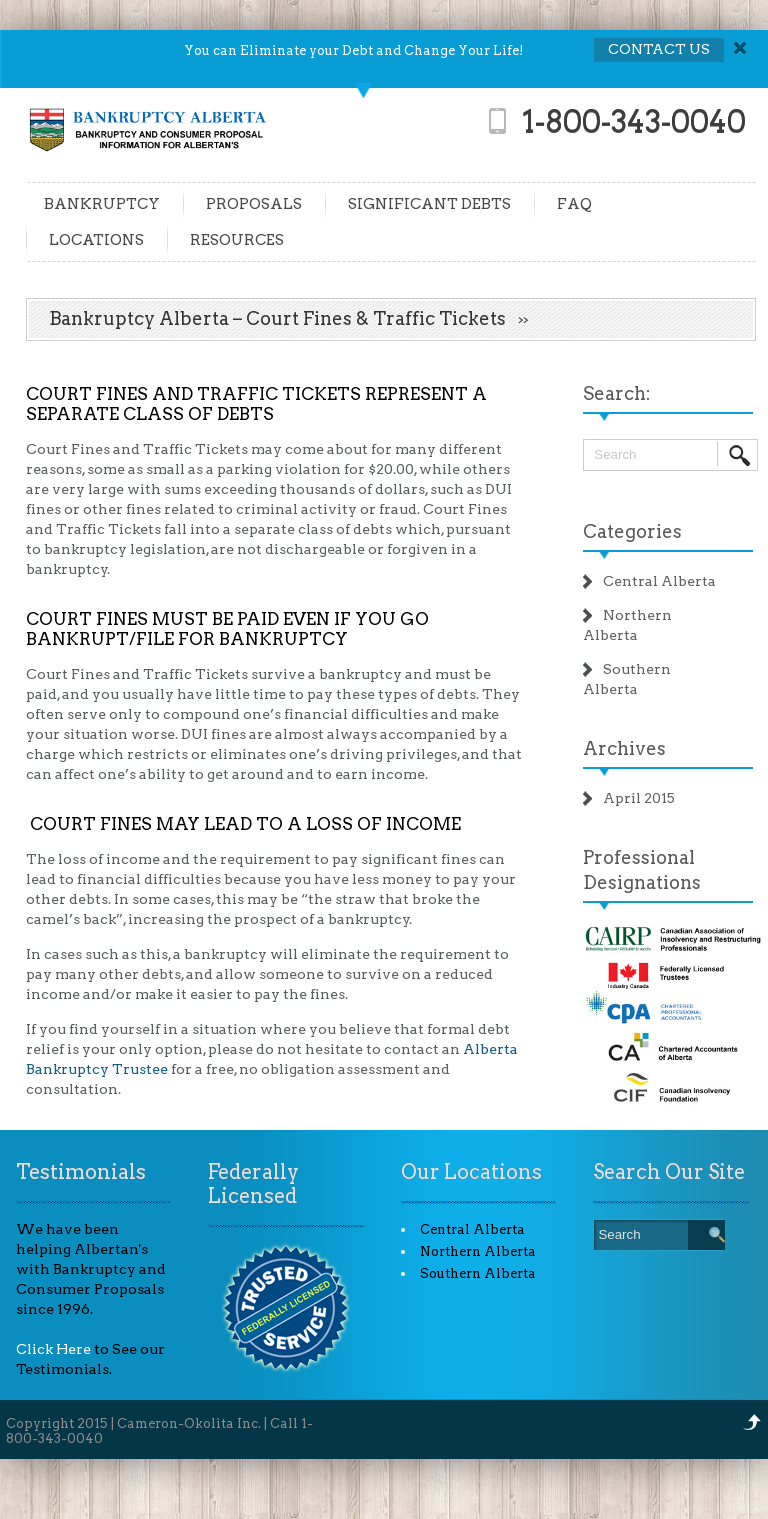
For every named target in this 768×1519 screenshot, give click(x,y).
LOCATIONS (96, 240)
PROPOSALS (254, 204)
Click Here (53, 1349)
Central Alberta (659, 581)
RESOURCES (237, 240)
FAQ (574, 204)
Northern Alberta (478, 1251)
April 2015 (639, 798)
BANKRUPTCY (102, 204)
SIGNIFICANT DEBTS (429, 204)
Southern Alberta (478, 1273)
